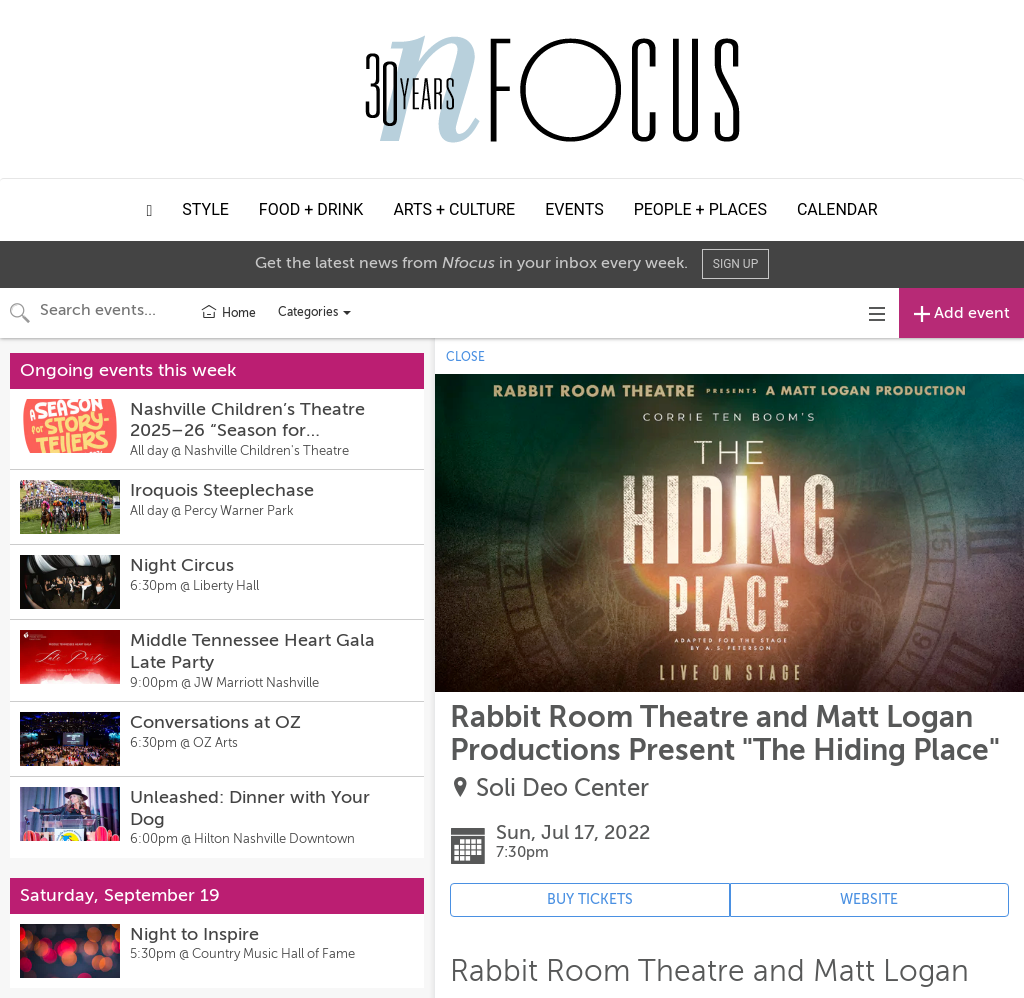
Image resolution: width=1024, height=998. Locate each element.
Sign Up (735, 264)
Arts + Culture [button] (454, 209)
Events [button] (574, 209)
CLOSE (465, 357)
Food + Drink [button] (311, 209)
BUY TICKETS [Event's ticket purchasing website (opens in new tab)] (590, 899)
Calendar (837, 209)
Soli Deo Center (562, 788)
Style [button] (205, 209)
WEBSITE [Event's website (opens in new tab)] (869, 899)
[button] (150, 210)
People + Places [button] (700, 209)
